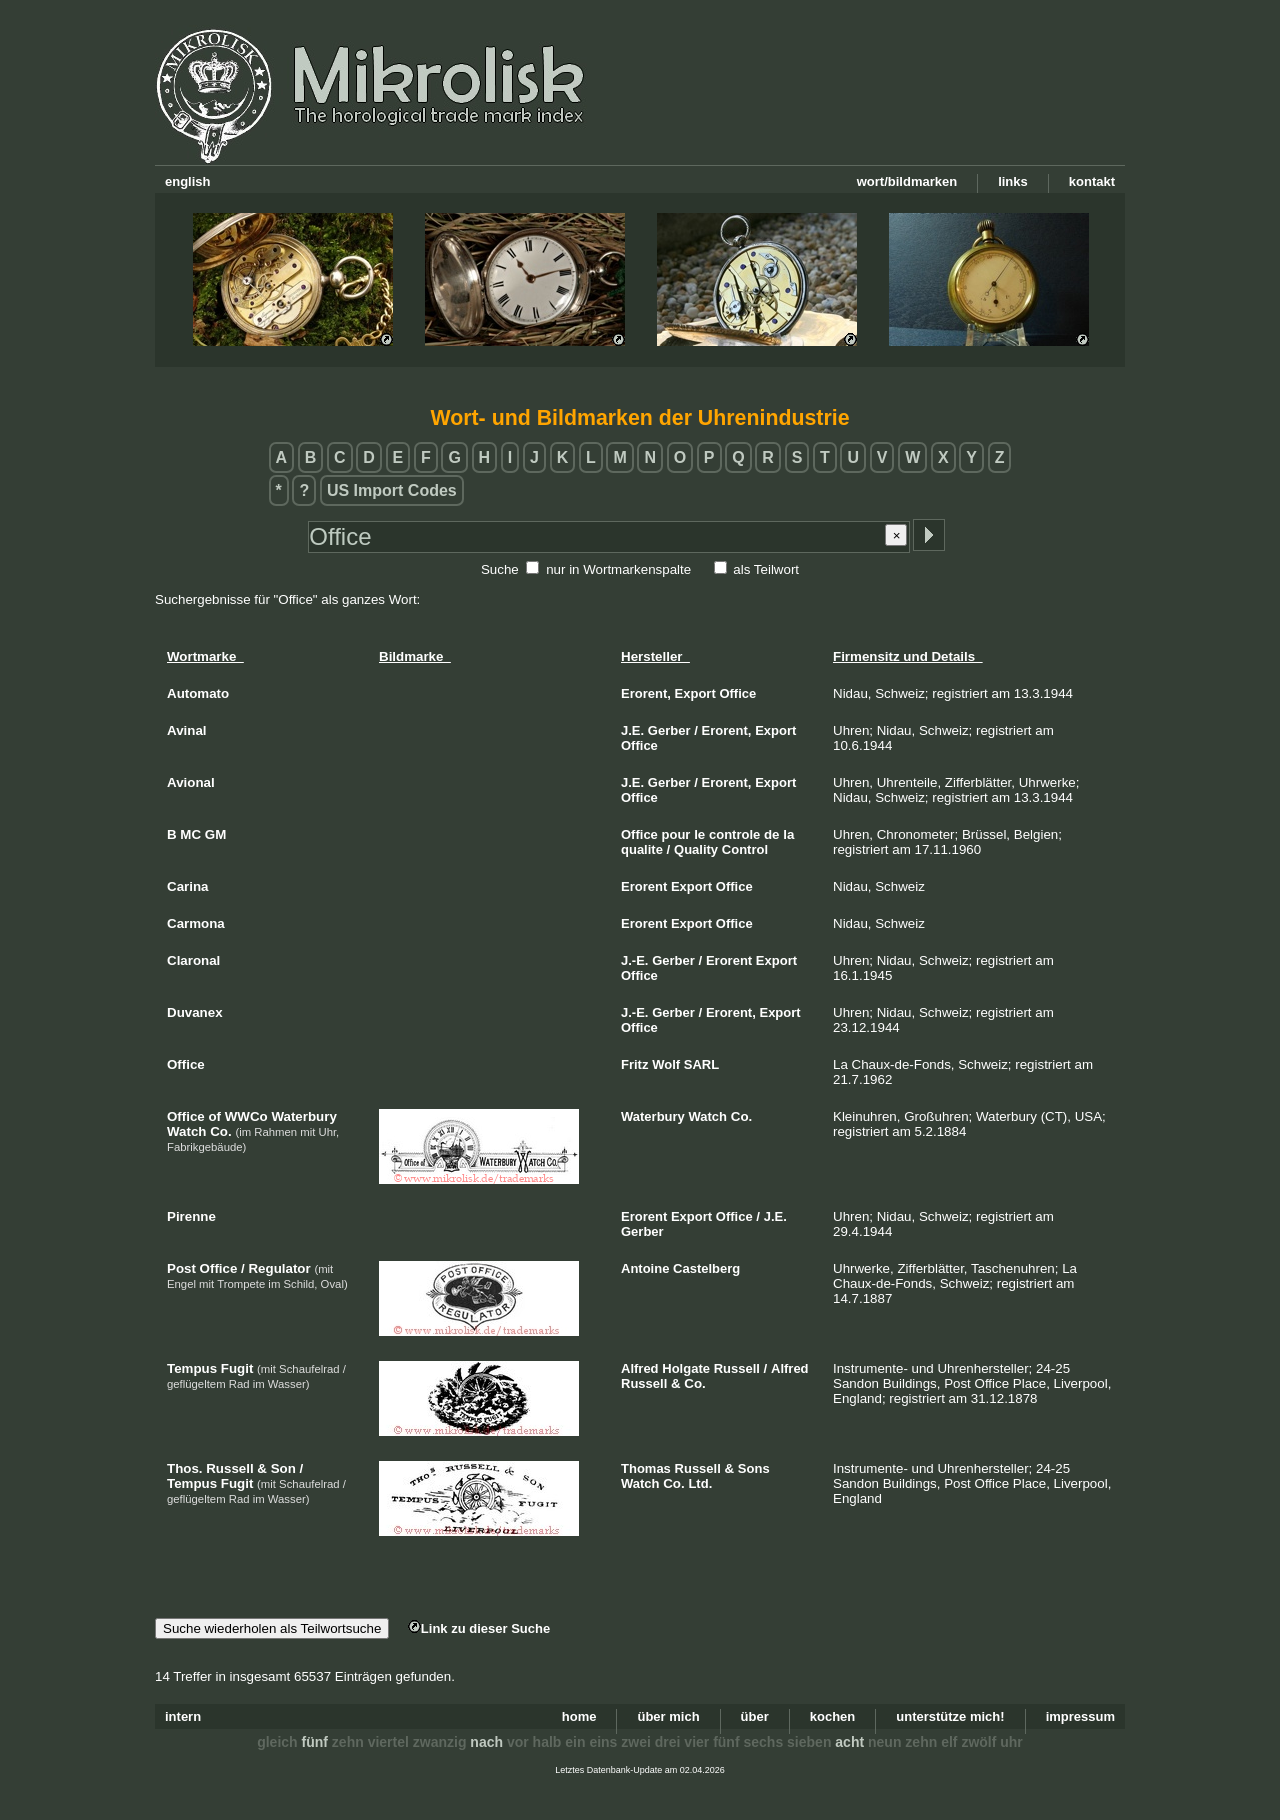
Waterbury (653, 1116)
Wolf (666, 1064)
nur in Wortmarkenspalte (618, 569)
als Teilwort (766, 569)
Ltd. (700, 1483)
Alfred (640, 1368)
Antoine (645, 1268)
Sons (754, 1468)
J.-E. (634, 960)
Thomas (646, 1468)
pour (676, 834)
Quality (696, 849)
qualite (642, 849)
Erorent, (646, 693)
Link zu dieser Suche (479, 1628)
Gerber (669, 730)
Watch (708, 1116)
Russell (737, 1368)
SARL (701, 1064)
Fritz (634, 1064)
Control (745, 849)
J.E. (632, 730)
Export (695, 693)
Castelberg (706, 1268)
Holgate (686, 1368)
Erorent (644, 886)
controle (734, 834)
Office (737, 693)
